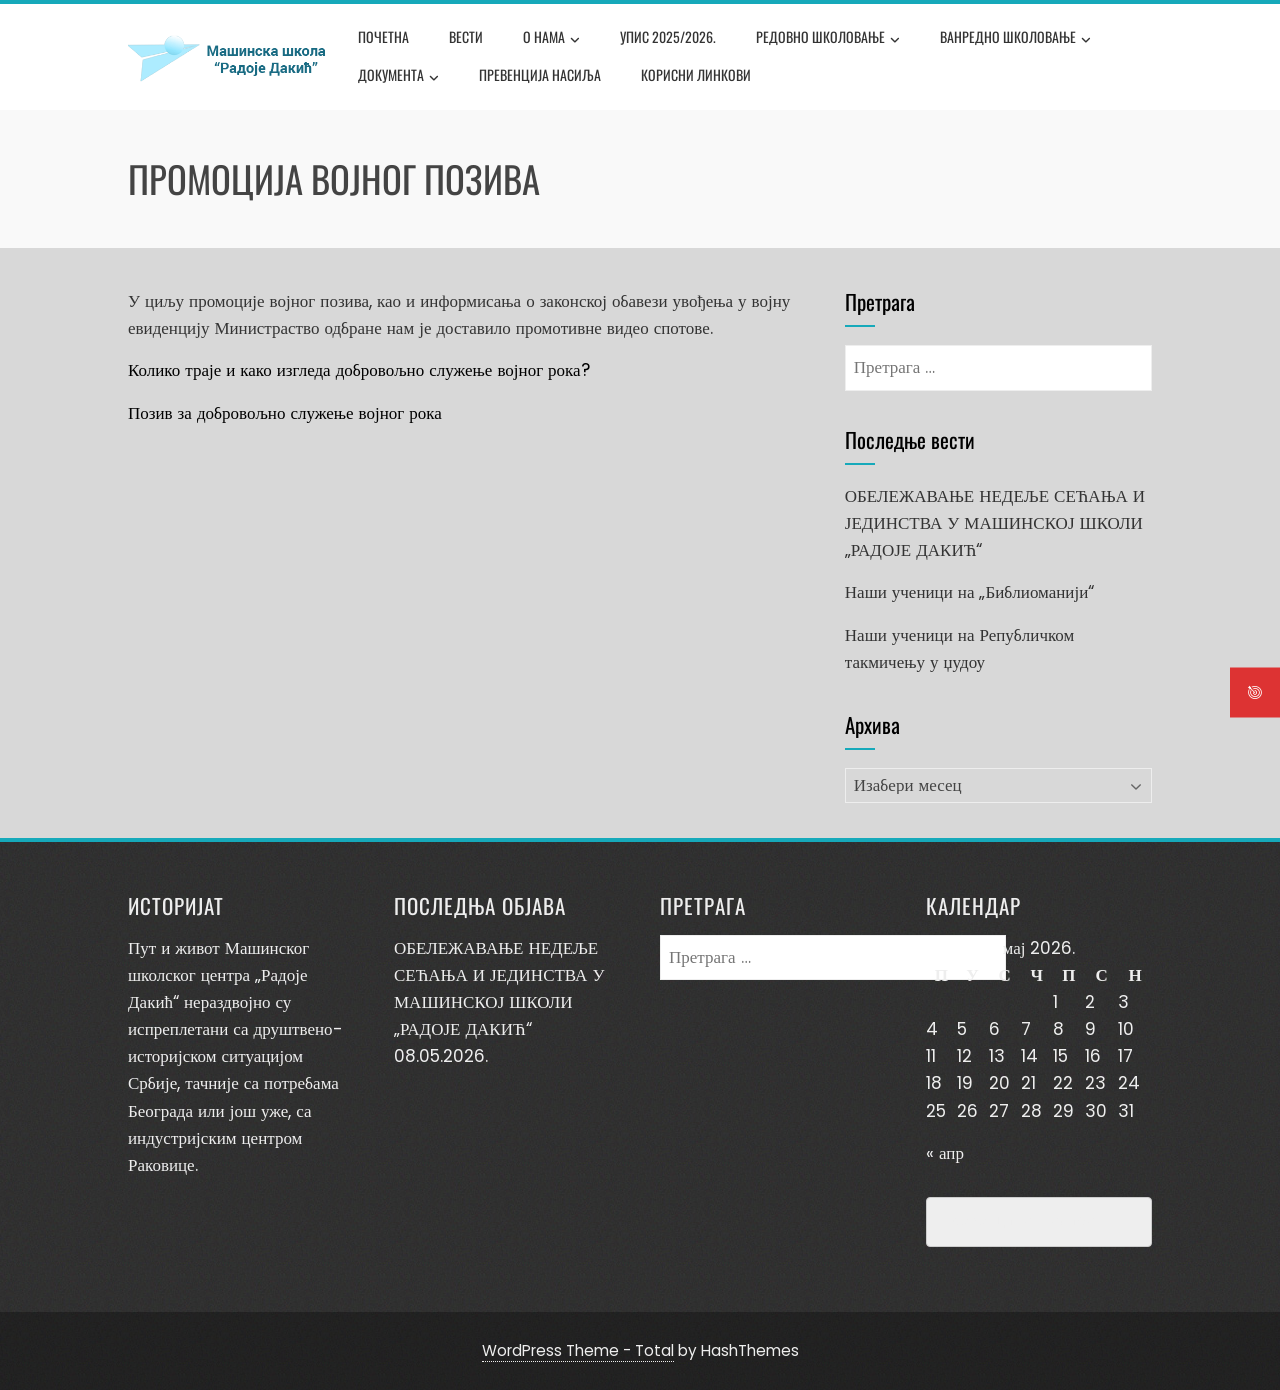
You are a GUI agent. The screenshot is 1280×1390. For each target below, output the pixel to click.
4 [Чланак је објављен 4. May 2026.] (932, 1029)
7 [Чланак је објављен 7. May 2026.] (1026, 1029)
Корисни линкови (696, 74)
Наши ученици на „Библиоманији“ (969, 592)
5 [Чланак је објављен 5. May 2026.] (962, 1029)
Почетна (383, 36)
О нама (551, 39)
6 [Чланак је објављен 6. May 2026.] (994, 1029)
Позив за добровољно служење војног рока (285, 413)
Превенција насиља (540, 74)
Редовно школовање (828, 39)
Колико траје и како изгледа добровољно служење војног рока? (359, 370)
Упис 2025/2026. (668, 36)
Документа (398, 77)
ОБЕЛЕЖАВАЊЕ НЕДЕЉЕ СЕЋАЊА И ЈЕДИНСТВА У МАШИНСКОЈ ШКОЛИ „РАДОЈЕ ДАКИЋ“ (995, 523)
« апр (945, 1153)
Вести (466, 36)
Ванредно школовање (1015, 39)
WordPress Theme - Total (578, 1350)
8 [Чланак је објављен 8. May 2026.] (1058, 1029)
